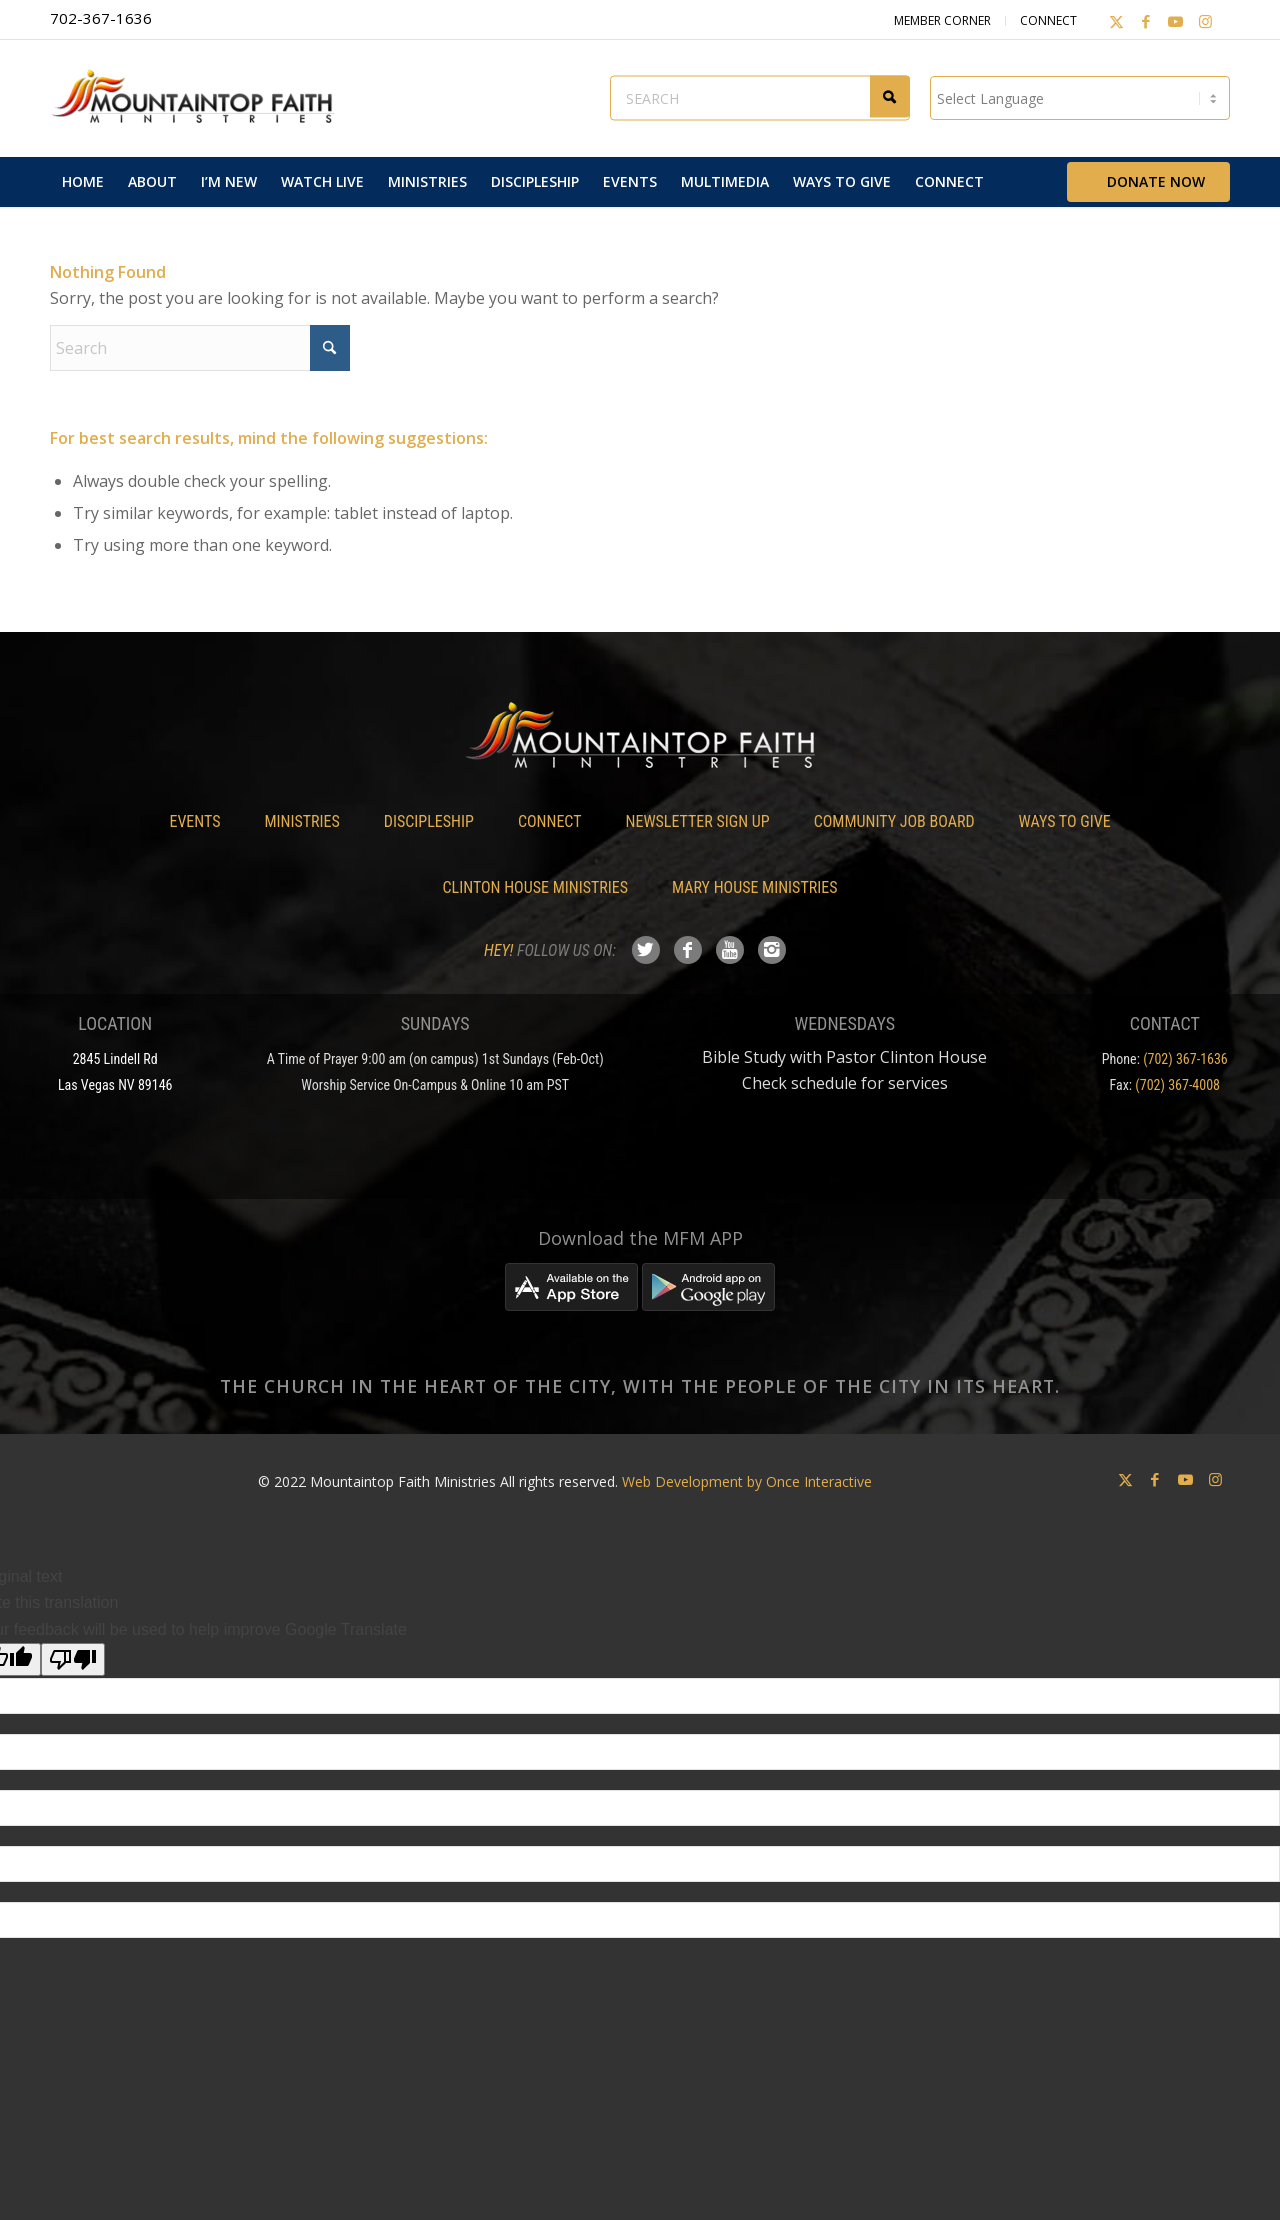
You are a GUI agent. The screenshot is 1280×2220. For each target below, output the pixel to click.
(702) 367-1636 (1185, 1059)
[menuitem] (83, 182)
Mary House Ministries (754, 887)
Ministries (301, 821)
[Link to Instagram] (1205, 21)
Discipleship (429, 821)
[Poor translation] (73, 1659)
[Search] (200, 348)
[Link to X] (1115, 21)
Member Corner (940, 20)
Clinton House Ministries (536, 887)
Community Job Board (894, 821)
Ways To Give (1065, 821)
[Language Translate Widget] (1080, 98)
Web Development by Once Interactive (747, 1481)
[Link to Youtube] (1175, 21)
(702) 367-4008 (1177, 1085)
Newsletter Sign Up (698, 821)
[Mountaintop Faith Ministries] (200, 98)
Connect (1046, 20)
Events (194, 821)
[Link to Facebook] (1145, 21)
